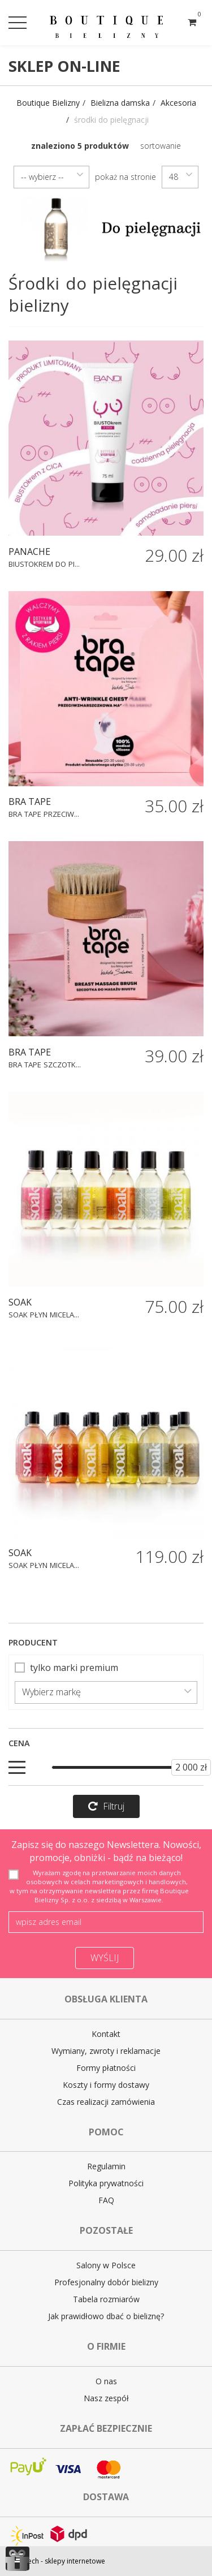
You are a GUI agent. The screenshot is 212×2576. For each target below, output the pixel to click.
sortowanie (160, 145)
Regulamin (106, 2166)
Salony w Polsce (106, 2265)
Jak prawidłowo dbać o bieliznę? (106, 2316)
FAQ (106, 2200)
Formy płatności (106, 2067)
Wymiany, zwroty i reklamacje (106, 2050)
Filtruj (106, 1806)
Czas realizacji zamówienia (106, 2101)
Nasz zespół (106, 2398)
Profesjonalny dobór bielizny (106, 2282)
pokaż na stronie (125, 176)
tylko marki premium (66, 1667)
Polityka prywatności (106, 2183)
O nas (106, 2381)
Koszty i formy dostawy (106, 2084)
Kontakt (106, 2033)
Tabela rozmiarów (106, 2299)
